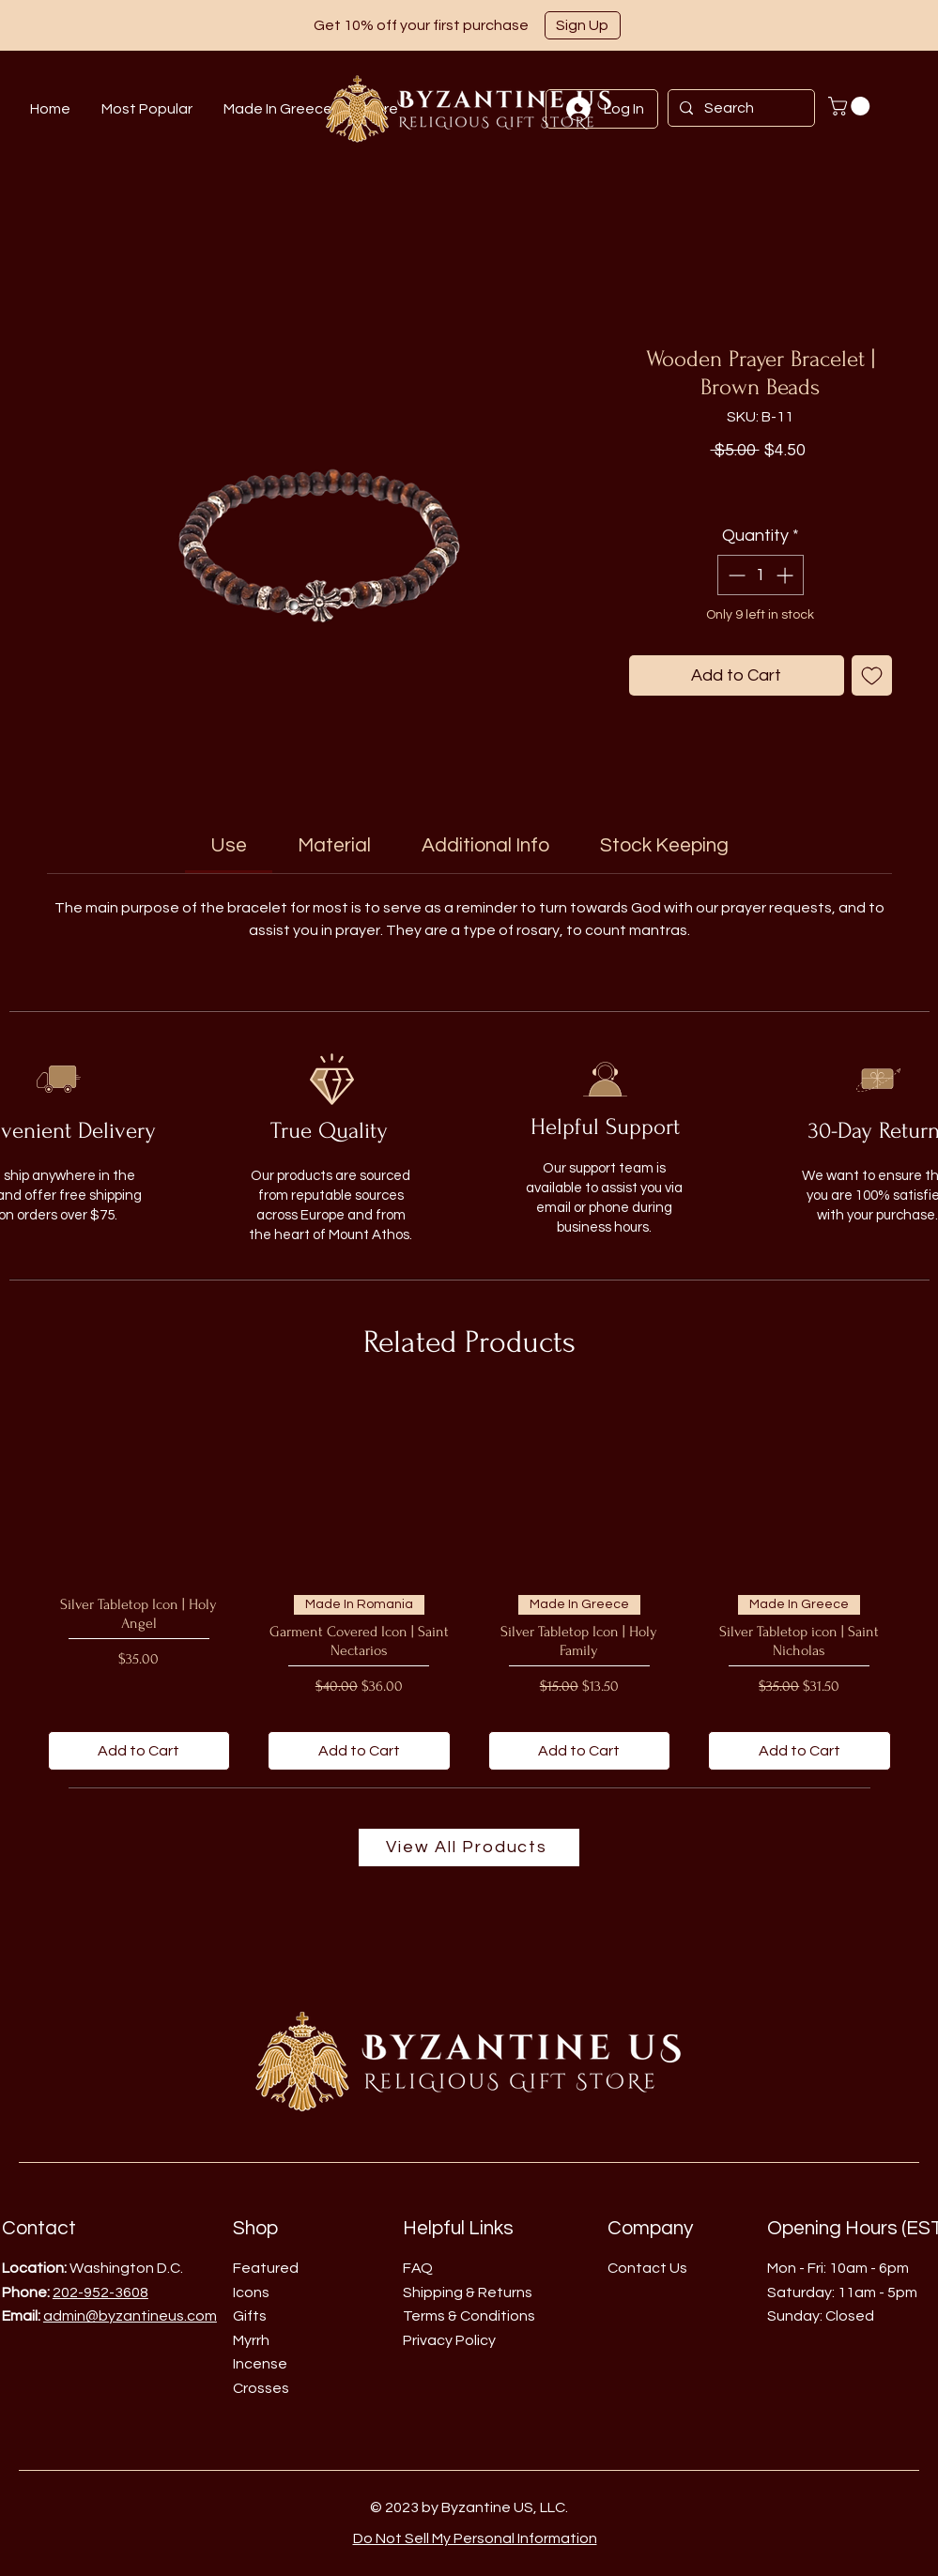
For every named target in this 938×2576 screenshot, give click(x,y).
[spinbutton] (760, 575)
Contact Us (647, 2268)
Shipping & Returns (467, 2292)
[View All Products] (469, 1847)
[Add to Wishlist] (872, 675)
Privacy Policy (449, 2340)
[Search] (739, 108)
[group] (469, 1583)
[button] (583, 25)
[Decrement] (734, 575)
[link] (228, 845)
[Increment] (786, 575)
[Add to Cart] (139, 1751)
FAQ (418, 2268)
